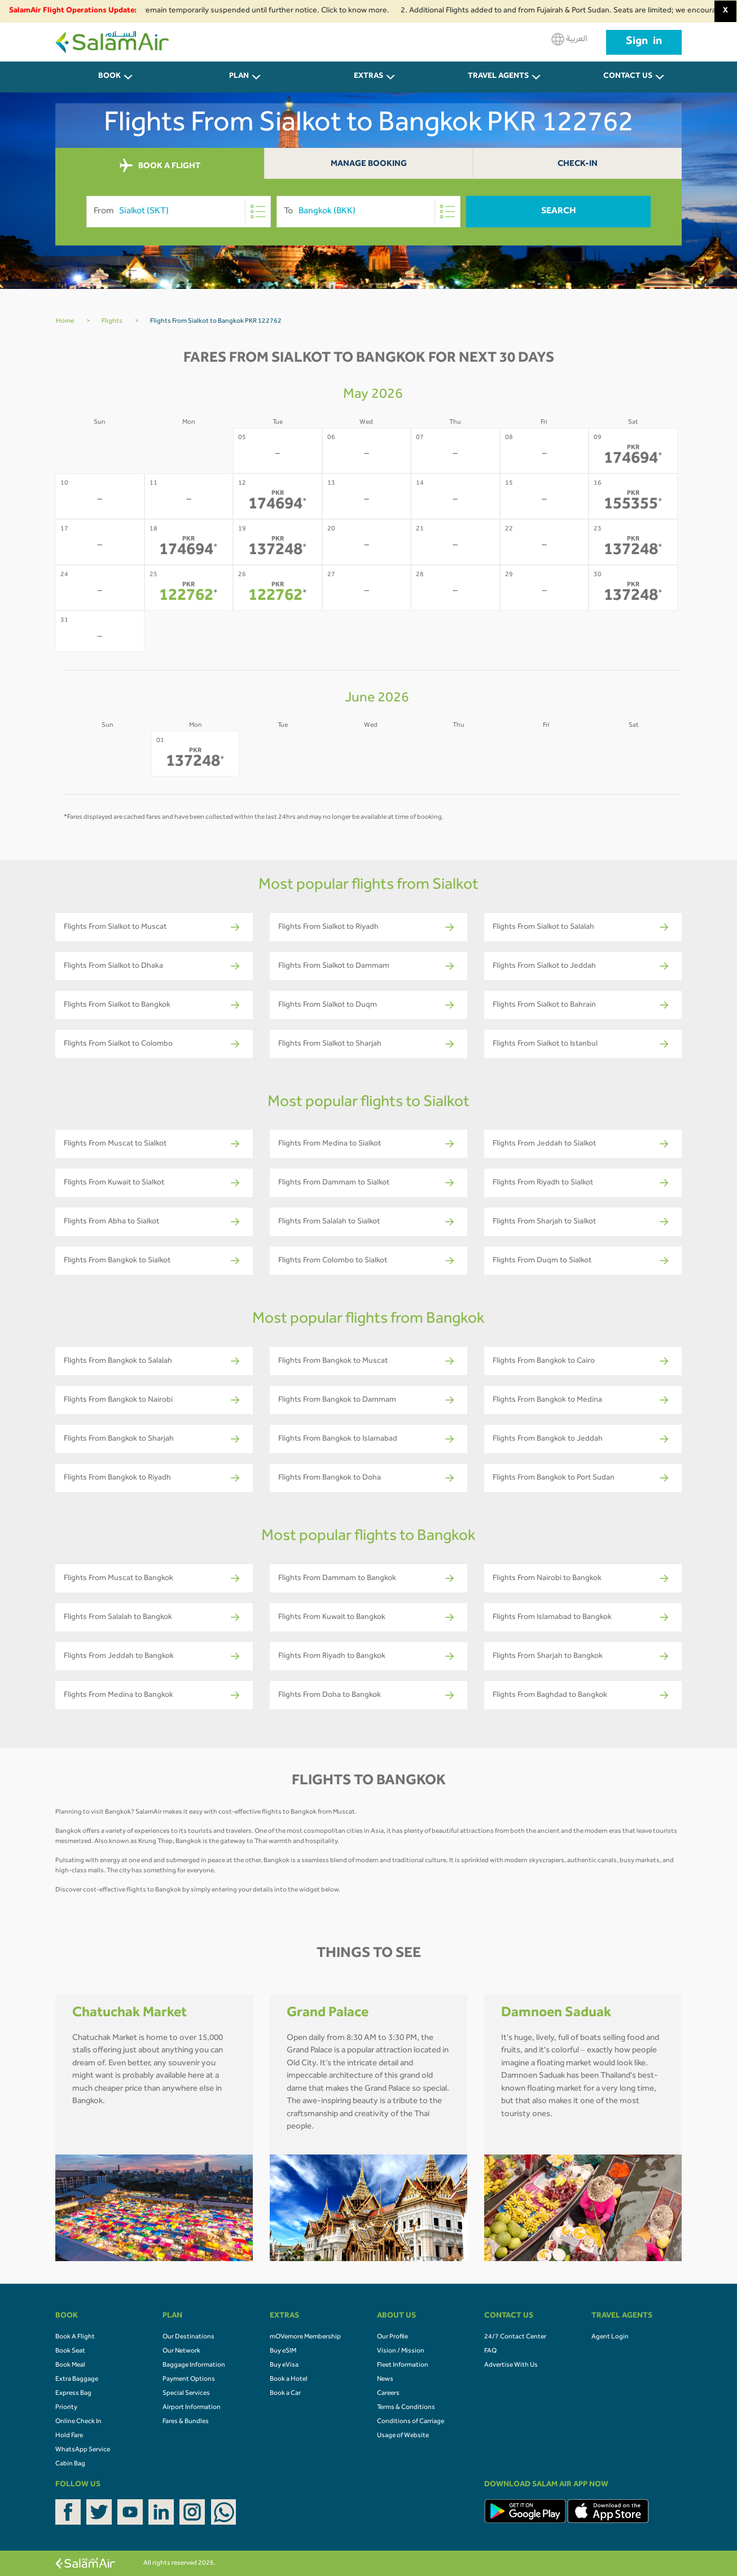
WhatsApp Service (82, 2450)
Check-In (578, 164)
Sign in (644, 42)
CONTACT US (627, 77)
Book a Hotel (289, 2379)
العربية (569, 39)
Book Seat (70, 2351)
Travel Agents (498, 77)
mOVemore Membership (305, 2337)
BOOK (109, 77)
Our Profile (392, 2337)
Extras (368, 77)
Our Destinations (188, 2337)
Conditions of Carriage (410, 2422)
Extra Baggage (76, 2379)
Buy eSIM (283, 2351)
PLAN (239, 77)
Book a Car (285, 2393)
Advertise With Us (511, 2365)
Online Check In (78, 2422)
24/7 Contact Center (515, 2337)
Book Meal (70, 2365)
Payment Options (189, 2379)
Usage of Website (403, 2436)
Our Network (181, 2351)
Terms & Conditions (406, 2407)
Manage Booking (369, 164)
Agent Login (610, 2337)
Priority (66, 2407)
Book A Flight (75, 2337)
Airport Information (192, 2407)
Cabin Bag (70, 2464)
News (385, 2379)
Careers (388, 2393)
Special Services (186, 2393)
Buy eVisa (284, 2365)
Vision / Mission (400, 2351)
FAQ (490, 2351)
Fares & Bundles (186, 2422)
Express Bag (73, 2393)
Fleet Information (402, 2365)
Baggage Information (194, 2365)
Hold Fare (69, 2436)
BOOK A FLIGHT (160, 166)
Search (558, 211)
